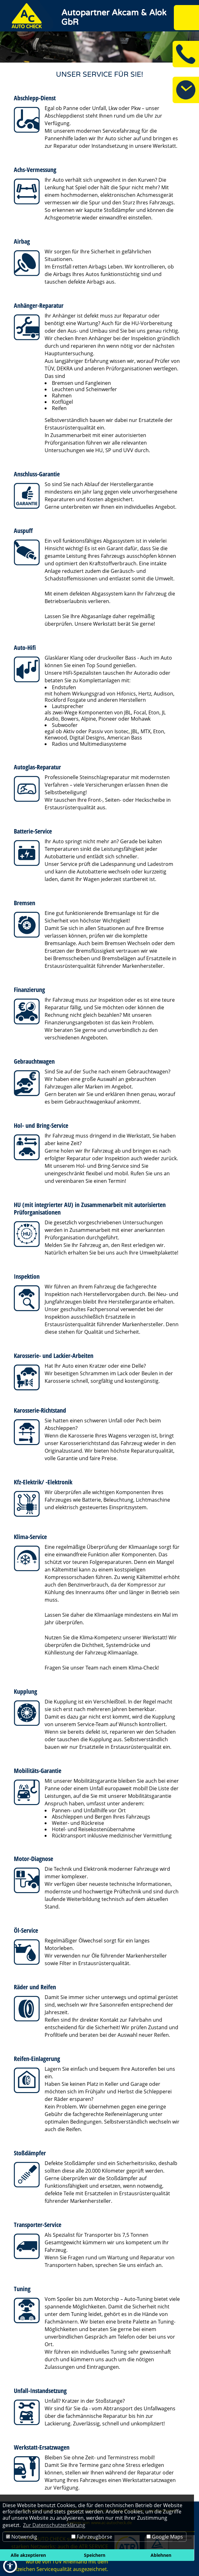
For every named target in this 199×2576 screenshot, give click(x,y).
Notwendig (21, 2536)
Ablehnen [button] (161, 2555)
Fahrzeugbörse (91, 2536)
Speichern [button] (94, 2555)
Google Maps (164, 2536)
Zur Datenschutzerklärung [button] (54, 2525)
